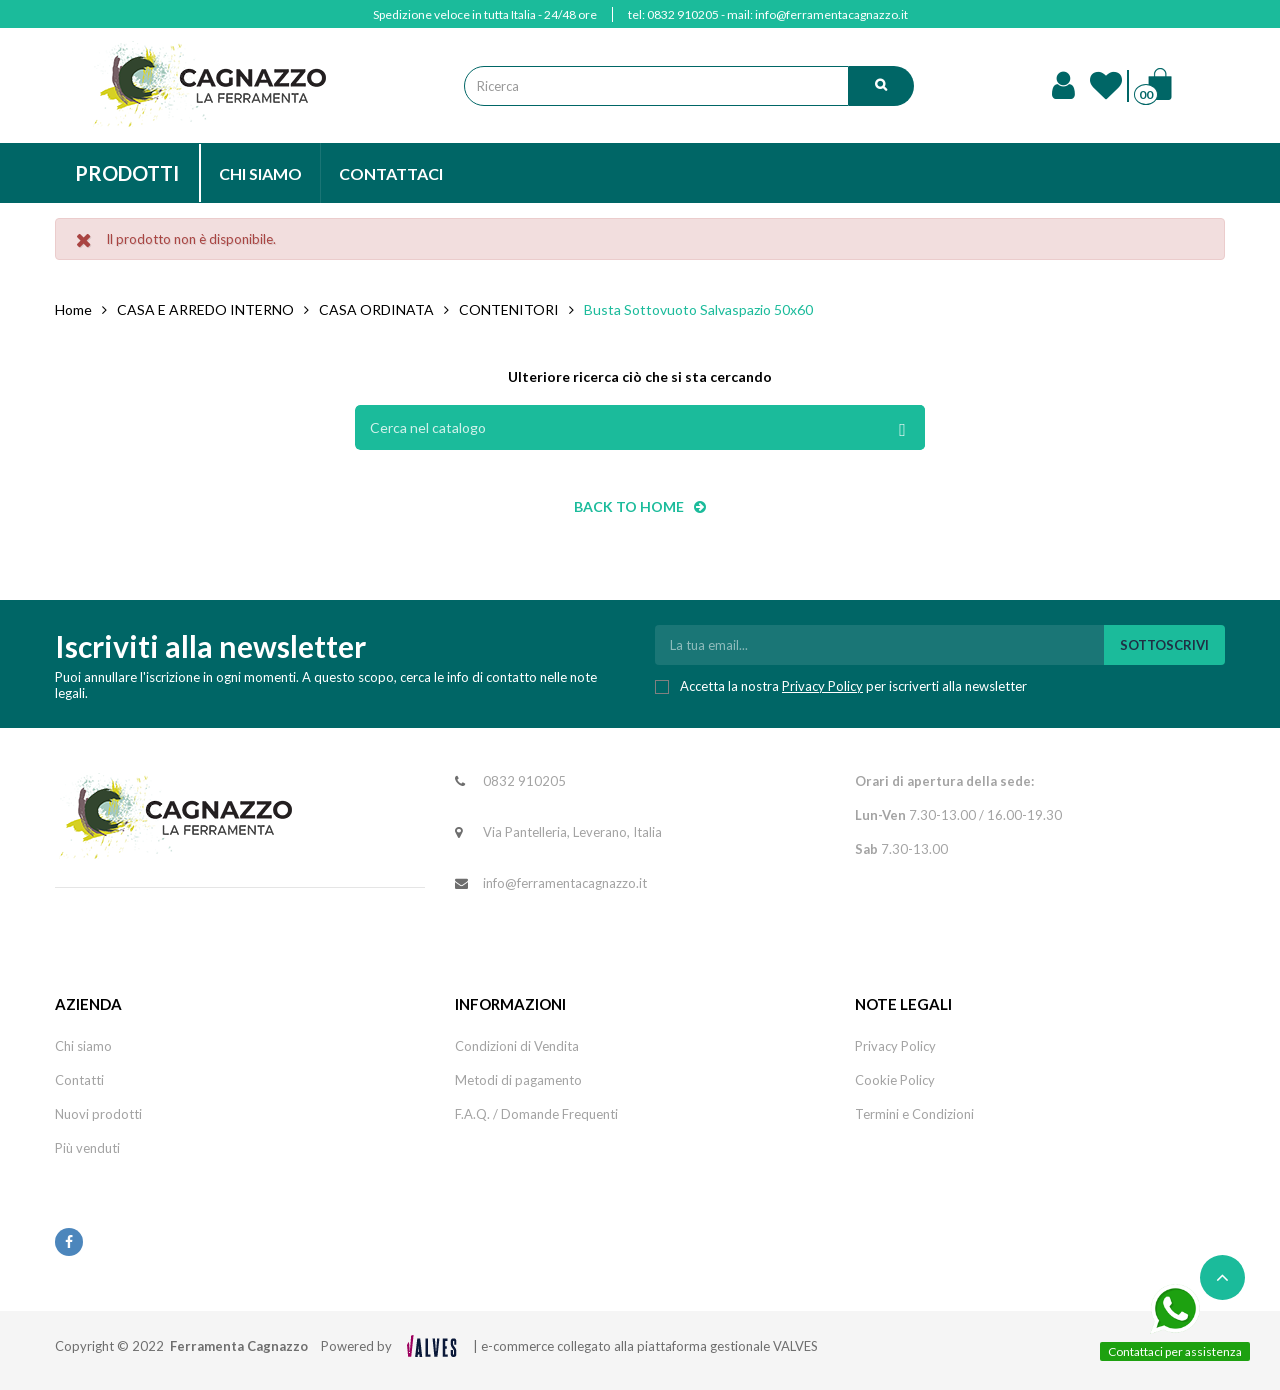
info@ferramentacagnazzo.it (831, 14)
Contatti (79, 1080)
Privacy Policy (822, 686)
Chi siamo (83, 1046)
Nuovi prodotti (98, 1114)
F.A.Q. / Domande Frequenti (536, 1114)
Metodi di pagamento (518, 1080)
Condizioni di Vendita (517, 1046)
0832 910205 (683, 14)
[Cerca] (640, 427)
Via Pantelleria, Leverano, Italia (572, 832)
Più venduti (87, 1148)
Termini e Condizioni (914, 1114)
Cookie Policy (895, 1080)
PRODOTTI (127, 173)
